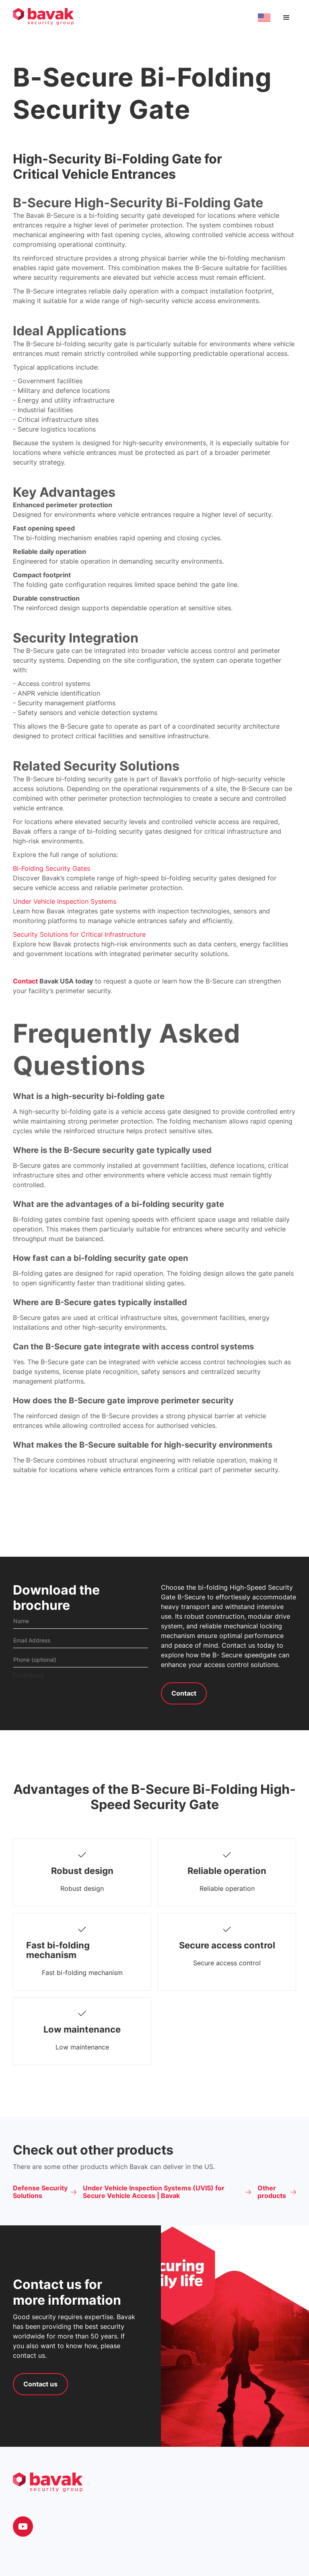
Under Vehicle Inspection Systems (64, 901)
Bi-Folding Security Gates (51, 868)
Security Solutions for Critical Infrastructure (79, 934)
